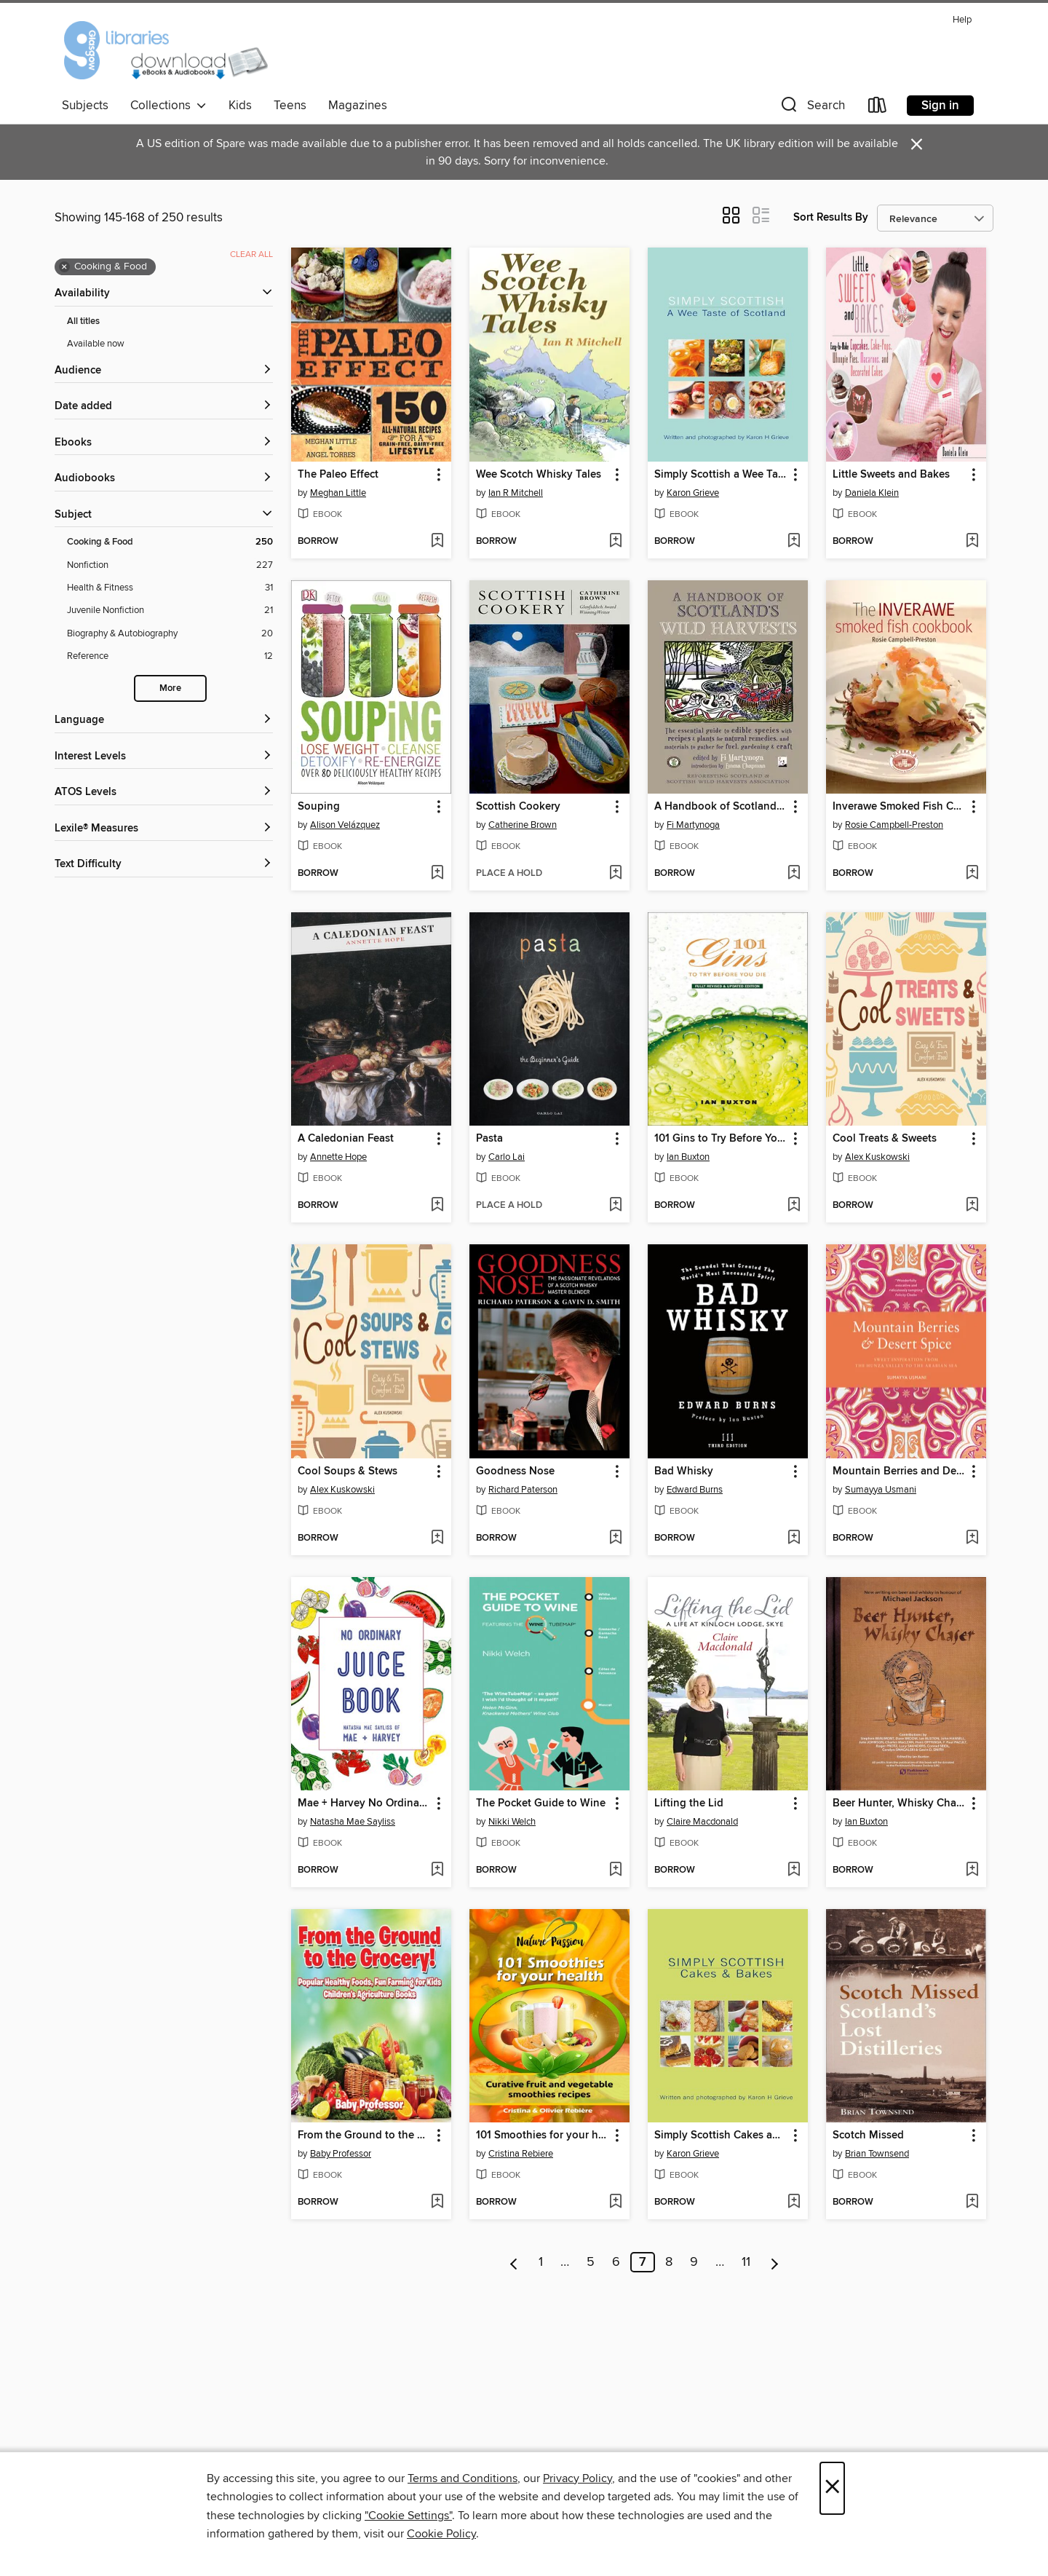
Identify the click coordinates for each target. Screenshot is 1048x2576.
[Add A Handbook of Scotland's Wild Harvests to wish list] (794, 873)
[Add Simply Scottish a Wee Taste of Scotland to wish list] (794, 541)
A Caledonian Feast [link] (346, 1138)
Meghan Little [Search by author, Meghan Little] (338, 493)
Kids (240, 106)
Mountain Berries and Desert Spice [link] (899, 1471)
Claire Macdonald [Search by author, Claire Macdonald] (702, 1822)
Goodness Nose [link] (515, 1471)
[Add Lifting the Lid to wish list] (794, 1870)
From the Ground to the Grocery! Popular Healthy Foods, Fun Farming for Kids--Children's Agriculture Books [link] (364, 2135)
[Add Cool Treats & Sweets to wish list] (972, 1205)
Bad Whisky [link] (683, 1471)
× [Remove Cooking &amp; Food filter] (64, 267)
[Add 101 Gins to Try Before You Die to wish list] (794, 1205)
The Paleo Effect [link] (338, 474)
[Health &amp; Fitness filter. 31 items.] (170, 588)
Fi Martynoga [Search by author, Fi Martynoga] (693, 825)
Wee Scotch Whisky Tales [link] (538, 474)
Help (962, 20)
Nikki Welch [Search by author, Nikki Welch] (512, 1822)
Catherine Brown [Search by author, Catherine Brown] (522, 825)
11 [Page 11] (746, 2262)
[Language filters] (164, 720)
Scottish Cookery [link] (518, 806)
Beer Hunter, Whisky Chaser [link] (899, 1803)
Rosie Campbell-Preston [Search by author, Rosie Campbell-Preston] (894, 825)
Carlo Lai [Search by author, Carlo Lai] (506, 1157)
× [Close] (832, 2488)
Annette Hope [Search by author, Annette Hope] (338, 1157)
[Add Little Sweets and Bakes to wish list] (972, 541)
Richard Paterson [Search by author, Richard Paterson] (522, 1490)
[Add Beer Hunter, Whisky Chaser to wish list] (972, 1870)
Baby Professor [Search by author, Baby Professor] (340, 2154)
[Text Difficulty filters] (164, 864)
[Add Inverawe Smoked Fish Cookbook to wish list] (972, 873)
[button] (811, 108)
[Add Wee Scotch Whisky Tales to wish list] (615, 541)
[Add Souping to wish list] (437, 873)
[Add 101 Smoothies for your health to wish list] (615, 2202)
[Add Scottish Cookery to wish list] (615, 873)
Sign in (940, 106)
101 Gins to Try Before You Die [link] (720, 1138)
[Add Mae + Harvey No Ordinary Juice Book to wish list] (437, 1870)
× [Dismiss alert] (916, 144)
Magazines (357, 106)
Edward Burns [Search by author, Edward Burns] (695, 1490)
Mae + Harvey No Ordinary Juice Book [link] (364, 1803)
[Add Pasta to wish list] (615, 1205)
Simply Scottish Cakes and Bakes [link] (720, 2135)
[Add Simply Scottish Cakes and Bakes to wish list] (794, 2202)
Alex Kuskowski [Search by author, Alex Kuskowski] (877, 1157)
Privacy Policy (577, 2478)
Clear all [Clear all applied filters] (251, 254)
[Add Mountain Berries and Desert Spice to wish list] (972, 1538)
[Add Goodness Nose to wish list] (615, 1538)
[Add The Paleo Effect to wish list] (437, 541)
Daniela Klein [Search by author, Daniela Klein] (872, 493)
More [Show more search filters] (170, 688)
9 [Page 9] (694, 2262)
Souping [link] (319, 806)
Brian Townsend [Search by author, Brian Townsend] (877, 2154)
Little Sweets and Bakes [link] (891, 474)
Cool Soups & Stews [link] (347, 1471)
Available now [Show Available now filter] (95, 343)
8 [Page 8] (668, 2262)
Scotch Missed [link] (868, 2135)
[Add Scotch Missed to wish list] (972, 2202)
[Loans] (878, 108)
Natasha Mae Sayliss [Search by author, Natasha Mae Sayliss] (352, 1822)
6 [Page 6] (616, 2262)
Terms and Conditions (462, 2478)
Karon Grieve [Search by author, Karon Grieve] (693, 493)
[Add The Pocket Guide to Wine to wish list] (615, 1870)
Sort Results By (830, 217)
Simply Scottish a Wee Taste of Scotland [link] (720, 474)
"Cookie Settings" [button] (408, 2515)
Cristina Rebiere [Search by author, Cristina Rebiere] (520, 2154)
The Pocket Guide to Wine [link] (541, 1803)
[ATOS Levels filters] (164, 792)
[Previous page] (514, 2262)
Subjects (85, 106)
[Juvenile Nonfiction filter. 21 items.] (170, 610)
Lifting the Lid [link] (688, 1803)
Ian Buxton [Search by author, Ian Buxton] (688, 1157)
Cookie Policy (441, 2533)
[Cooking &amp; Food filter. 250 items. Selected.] (170, 542)
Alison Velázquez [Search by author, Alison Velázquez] (345, 825)
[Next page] (775, 2262)
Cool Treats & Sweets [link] (885, 1138)
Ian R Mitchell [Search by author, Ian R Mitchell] (515, 493)
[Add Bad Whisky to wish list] (794, 1538)
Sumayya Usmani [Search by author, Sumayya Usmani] (880, 1490)
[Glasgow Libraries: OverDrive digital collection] (165, 50)
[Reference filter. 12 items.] (170, 656)
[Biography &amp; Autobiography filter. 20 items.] (170, 633)
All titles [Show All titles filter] (83, 321)
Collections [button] (168, 106)
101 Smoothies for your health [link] (542, 2135)
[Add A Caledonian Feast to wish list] (437, 1205)
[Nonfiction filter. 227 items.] (170, 565)
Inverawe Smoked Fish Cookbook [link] (899, 806)
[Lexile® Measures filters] (164, 829)
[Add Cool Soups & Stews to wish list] (437, 1538)
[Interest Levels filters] (164, 756)
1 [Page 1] (541, 2262)
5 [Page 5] (591, 2262)
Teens (290, 106)
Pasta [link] (489, 1138)
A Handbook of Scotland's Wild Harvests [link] (720, 806)
